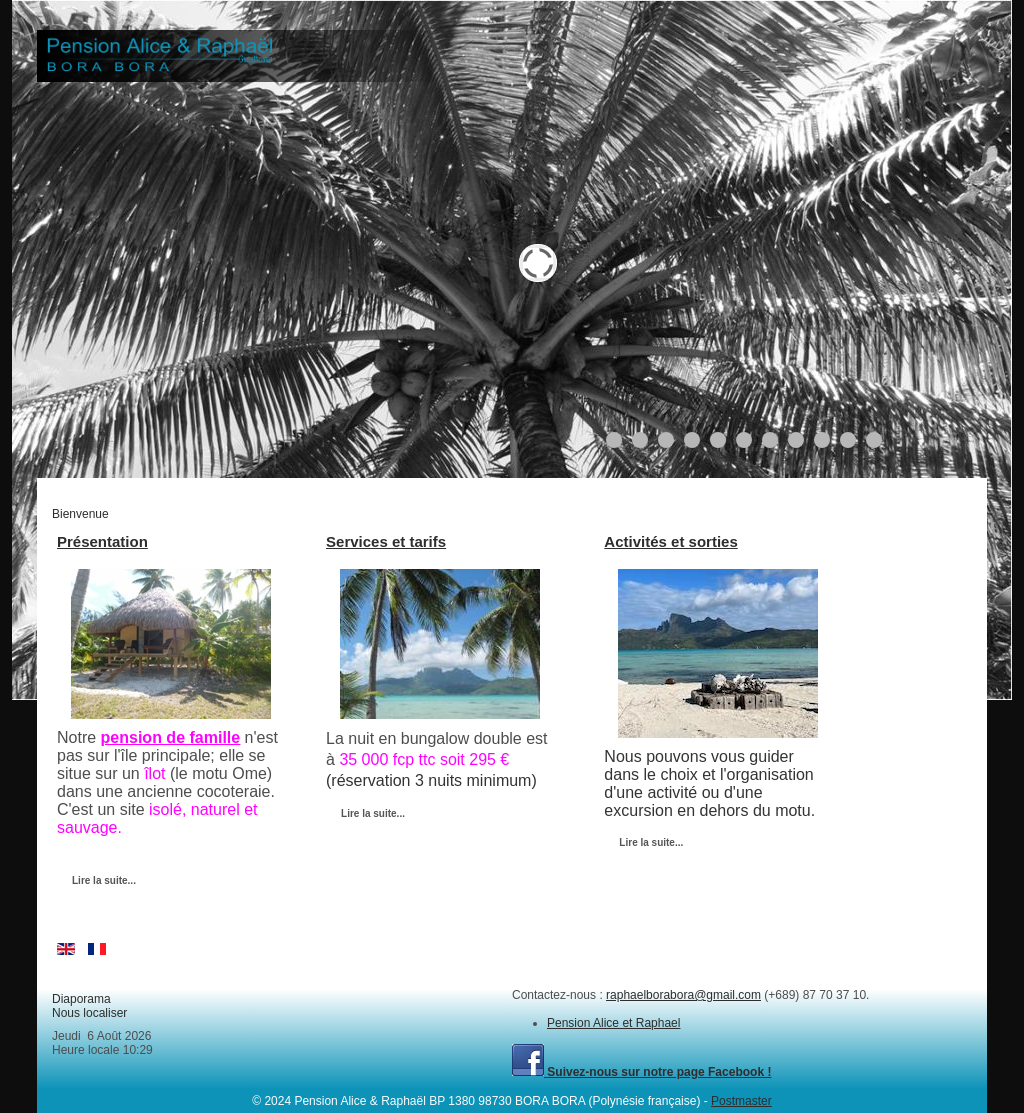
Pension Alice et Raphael (613, 1023)
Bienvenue (80, 514)
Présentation (102, 541)
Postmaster (741, 1101)
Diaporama (81, 999)
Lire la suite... (104, 880)
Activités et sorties (670, 541)
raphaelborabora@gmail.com (683, 995)
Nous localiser (89, 1013)
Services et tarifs (386, 541)
